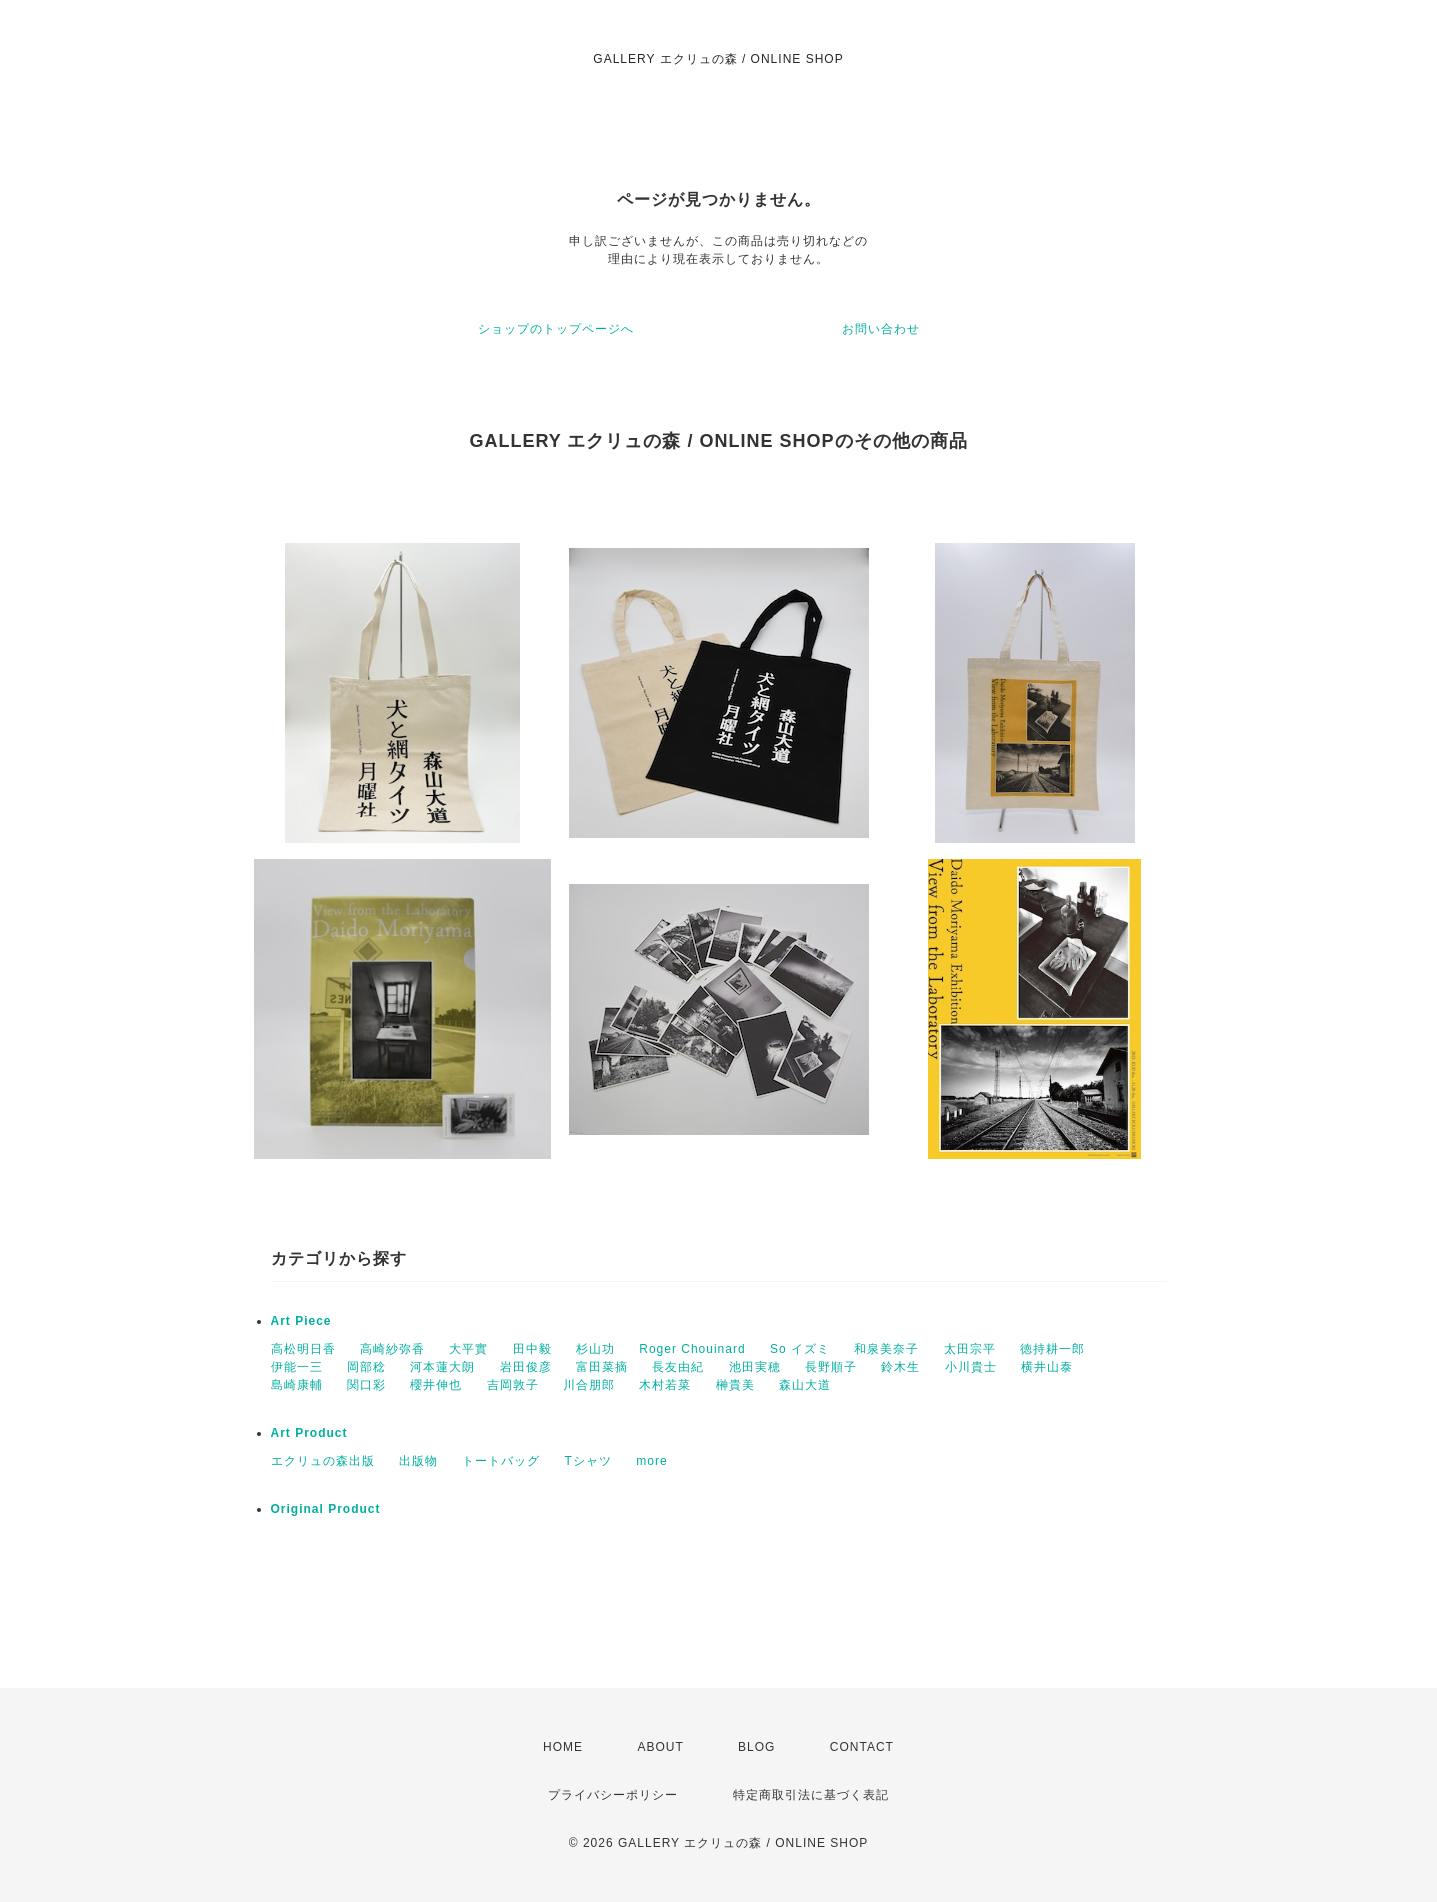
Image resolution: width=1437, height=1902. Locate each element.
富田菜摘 (602, 1367)
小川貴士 (971, 1367)
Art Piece (301, 1321)
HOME (563, 1747)
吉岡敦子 (513, 1385)
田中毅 (532, 1349)
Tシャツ (588, 1461)
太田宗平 (970, 1349)
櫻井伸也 (436, 1385)
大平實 (468, 1349)
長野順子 (831, 1367)
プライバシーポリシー (613, 1795)
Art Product (309, 1433)
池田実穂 (755, 1367)
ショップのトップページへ (556, 329)
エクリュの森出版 (323, 1461)
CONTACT (862, 1747)
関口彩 (366, 1385)
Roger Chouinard (692, 1349)
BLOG (756, 1747)
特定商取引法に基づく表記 (811, 1795)
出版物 (418, 1461)
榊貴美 (735, 1385)
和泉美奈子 (886, 1349)
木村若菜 (665, 1385)
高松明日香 (303, 1349)
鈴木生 (900, 1367)
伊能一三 (297, 1367)
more (651, 1461)
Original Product (326, 1509)
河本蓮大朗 (442, 1367)
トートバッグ (501, 1461)
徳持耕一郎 (1052, 1349)
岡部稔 (366, 1367)
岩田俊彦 (526, 1367)
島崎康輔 (297, 1385)
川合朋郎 (589, 1385)
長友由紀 (678, 1367)
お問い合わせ (881, 329)
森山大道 (805, 1385)
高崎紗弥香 (392, 1349)
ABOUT (660, 1747)
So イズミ (800, 1349)
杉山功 (595, 1349)
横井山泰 (1047, 1367)
